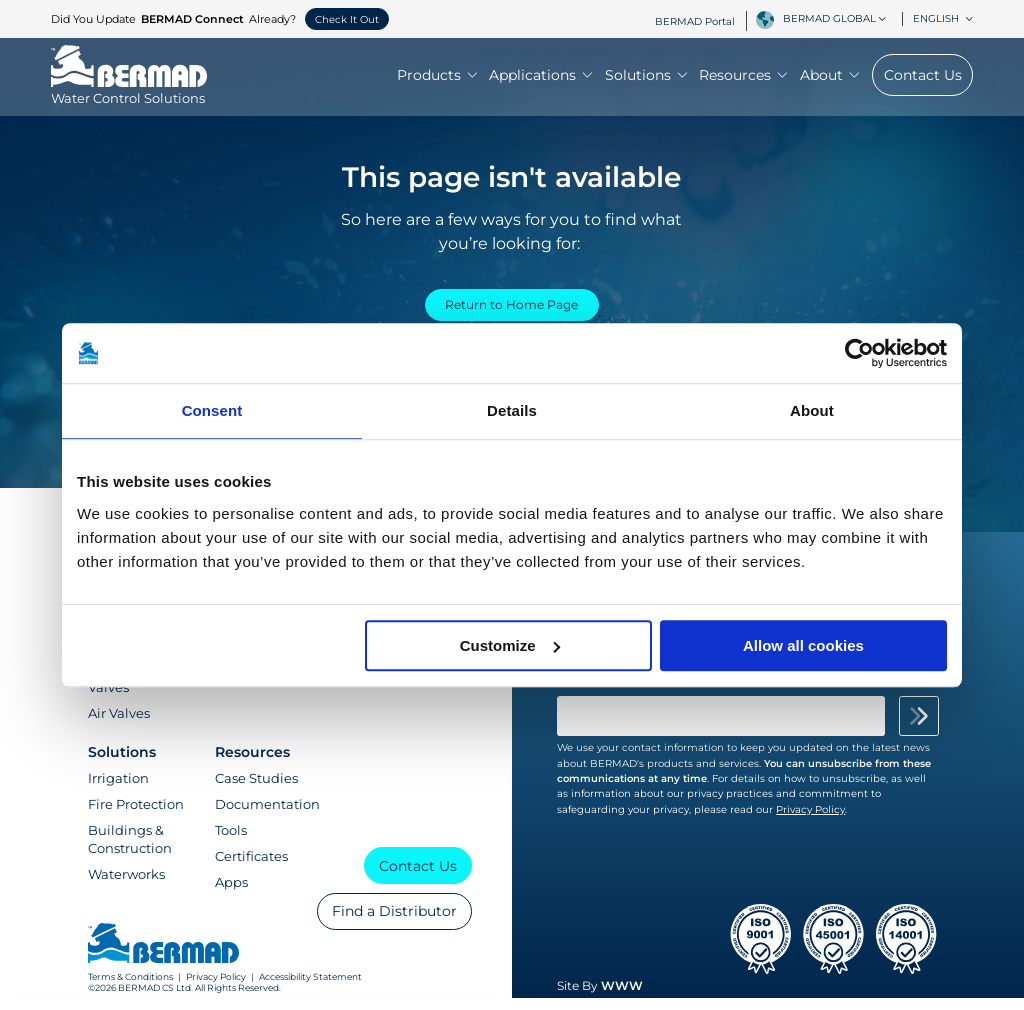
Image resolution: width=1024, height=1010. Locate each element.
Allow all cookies (803, 645)
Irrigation (118, 790)
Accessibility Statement (310, 988)
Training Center (265, 689)
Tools (231, 842)
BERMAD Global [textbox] (829, 18)
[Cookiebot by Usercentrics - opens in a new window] (859, 353)
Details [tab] (512, 410)
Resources (743, 76)
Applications (540, 76)
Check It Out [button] (347, 19)
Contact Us (923, 76)
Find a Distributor (394, 923)
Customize (510, 645)
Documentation (267, 816)
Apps (231, 894)
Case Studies (256, 790)
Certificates (251, 868)
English (943, 18)
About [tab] (812, 410)
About (829, 76)
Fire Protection (136, 816)
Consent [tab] (212, 410)
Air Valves (119, 725)
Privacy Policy (216, 988)
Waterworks (126, 886)
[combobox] (838, 19)
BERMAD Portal (695, 21)
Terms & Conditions (130, 988)
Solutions (646, 76)
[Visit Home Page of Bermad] (129, 90)
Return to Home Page (512, 309)
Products (437, 76)
